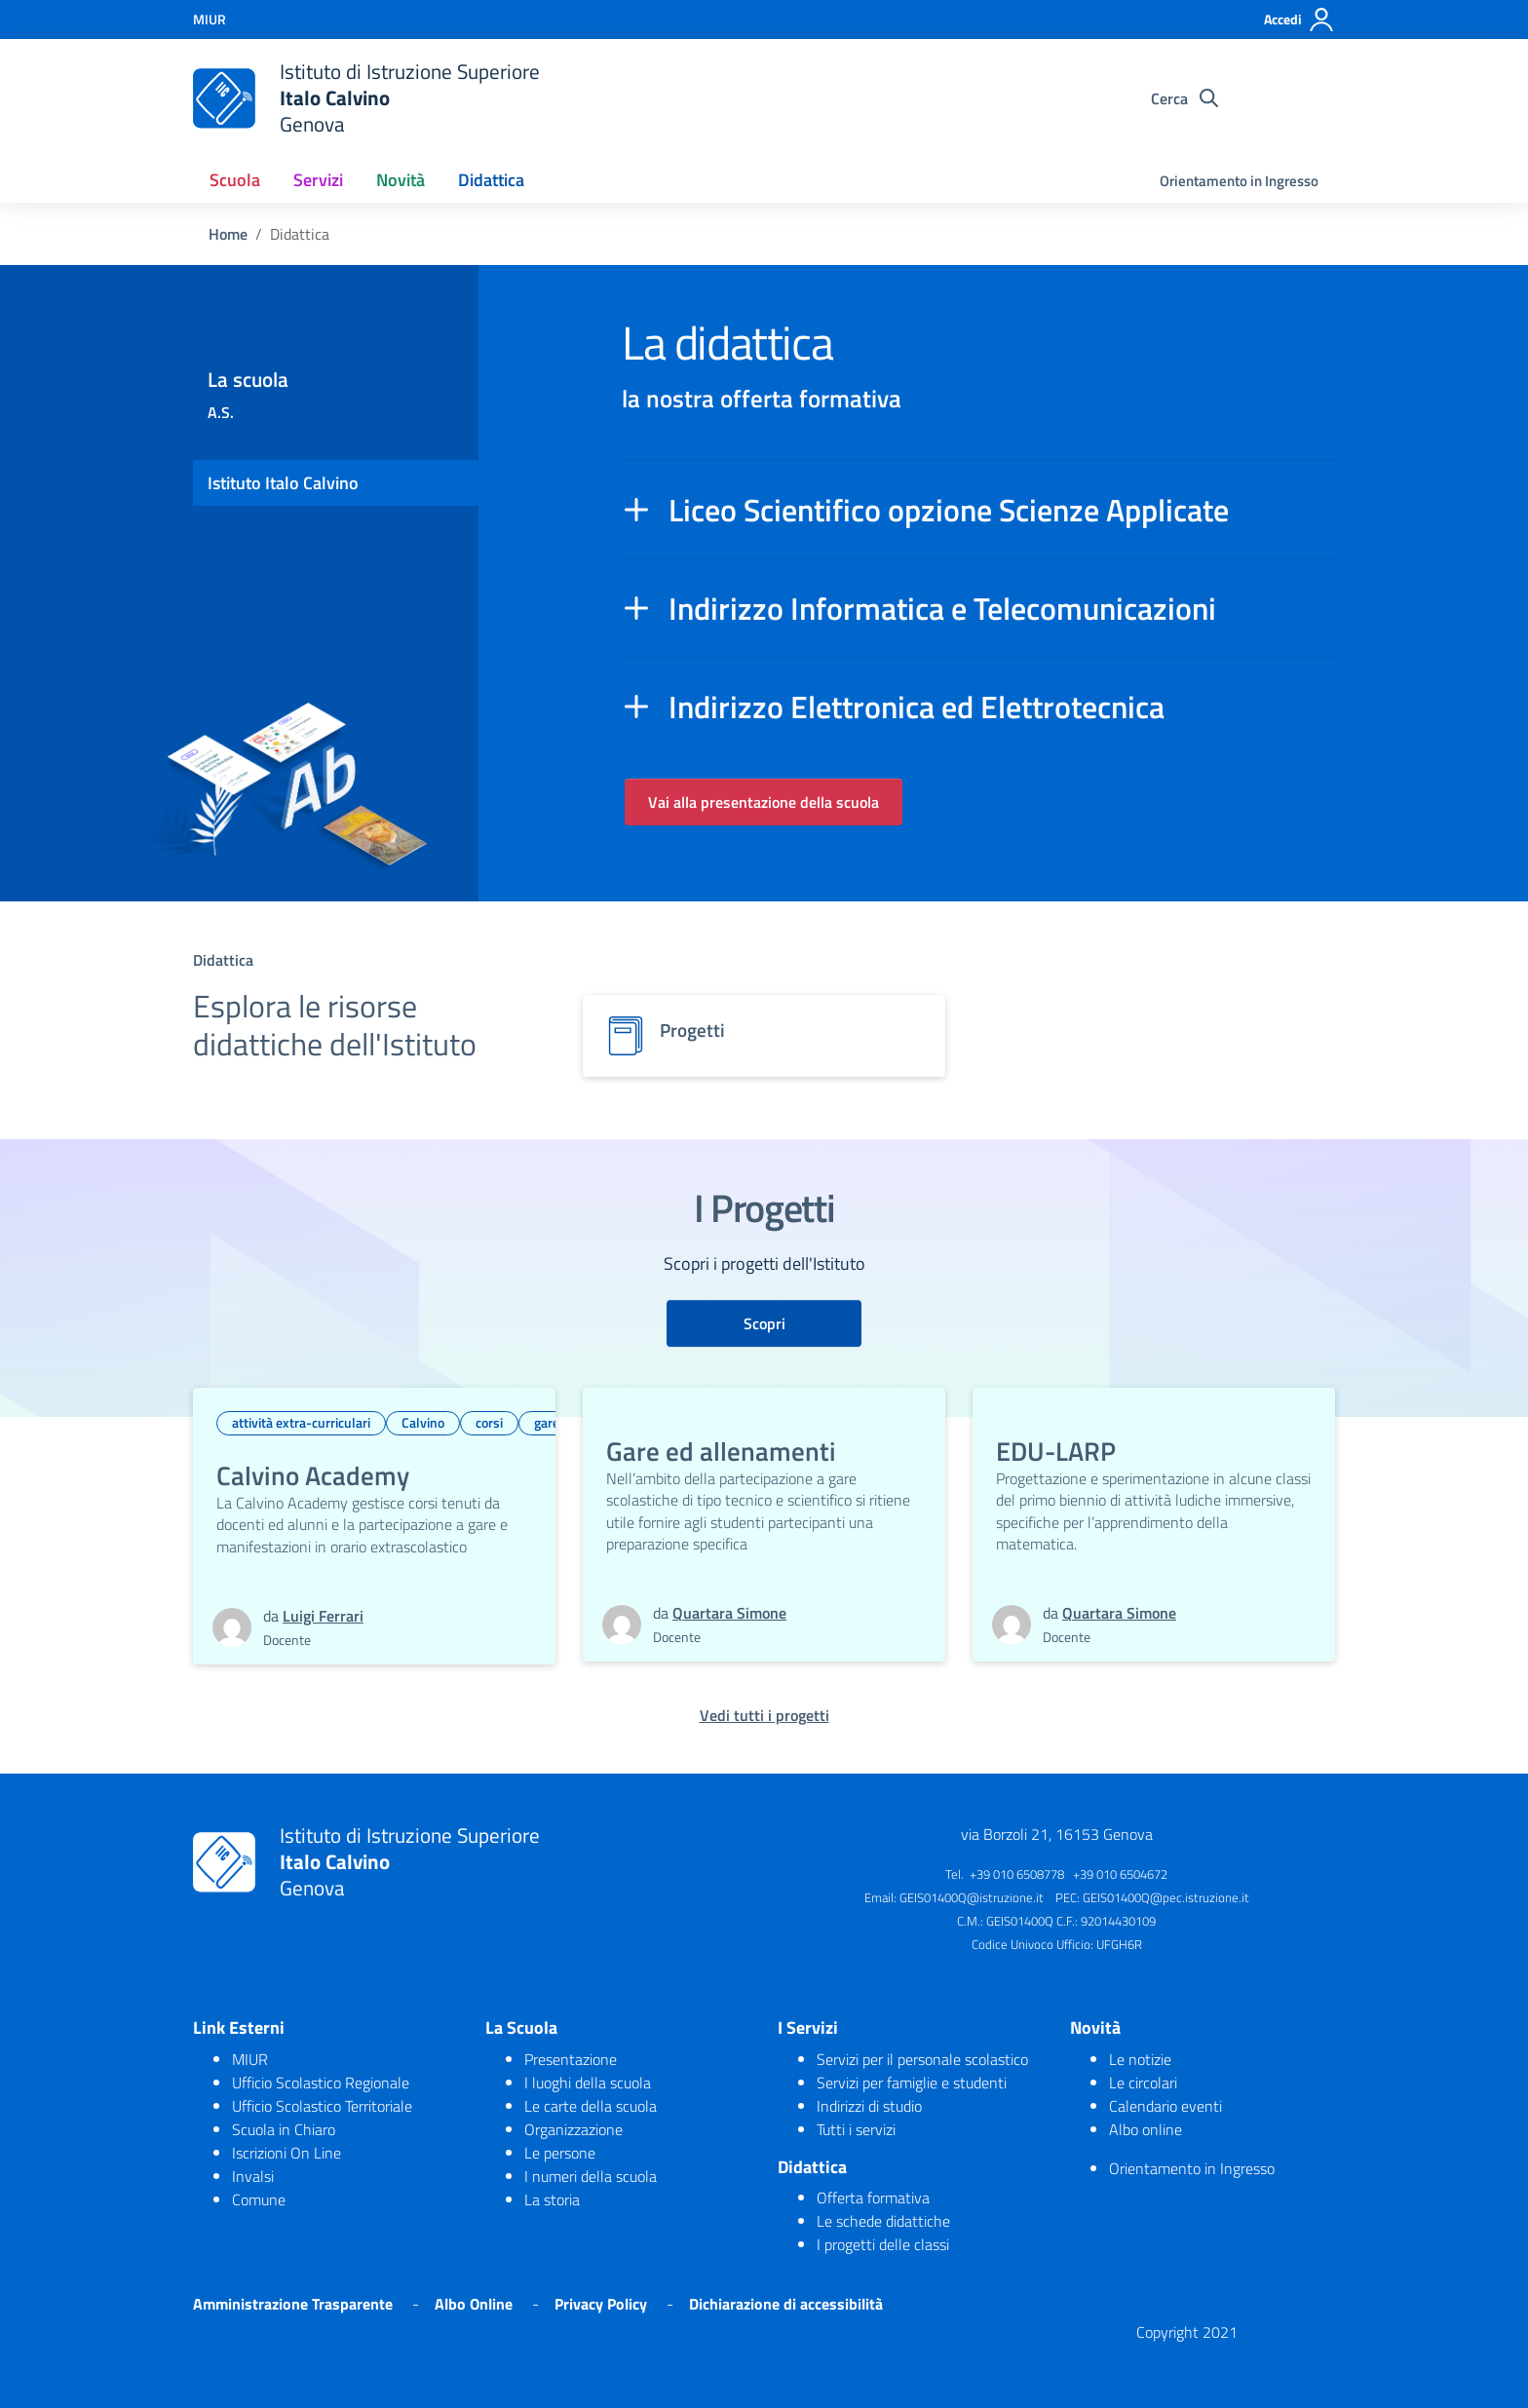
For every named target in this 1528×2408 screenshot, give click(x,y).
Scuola (235, 180)
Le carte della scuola (590, 2106)
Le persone (559, 2152)
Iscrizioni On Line (286, 2152)
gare (546, 1422)
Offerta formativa (873, 2197)
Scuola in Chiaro (283, 2129)
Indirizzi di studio (869, 2106)
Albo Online (474, 2303)
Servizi (318, 180)
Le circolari (1143, 2082)
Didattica (491, 180)
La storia (552, 2199)
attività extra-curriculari (301, 1422)
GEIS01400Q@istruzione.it (971, 1897)
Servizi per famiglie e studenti (912, 2082)
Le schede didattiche (883, 2221)
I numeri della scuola (590, 2176)
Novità (400, 180)
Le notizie (1140, 2059)
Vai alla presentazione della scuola (763, 802)
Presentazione (570, 2059)
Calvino (422, 1422)
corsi (489, 1422)
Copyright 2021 (1187, 2332)
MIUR (250, 2059)
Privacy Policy (600, 2303)
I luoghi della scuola (587, 2082)
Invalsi (253, 2176)
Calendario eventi (1165, 2106)
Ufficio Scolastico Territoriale (322, 2106)
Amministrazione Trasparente (293, 2303)
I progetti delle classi (883, 2244)
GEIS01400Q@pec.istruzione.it (1166, 1897)
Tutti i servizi (856, 2129)
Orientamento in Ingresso (1239, 181)
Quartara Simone (729, 1612)
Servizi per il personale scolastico (922, 2059)
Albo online (1145, 2129)
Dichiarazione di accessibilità (786, 2303)
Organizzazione (573, 2129)
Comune (259, 2199)
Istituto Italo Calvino (283, 483)
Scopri (764, 1323)
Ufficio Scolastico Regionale (320, 2082)
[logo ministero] (224, 98)
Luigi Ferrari (323, 1615)
